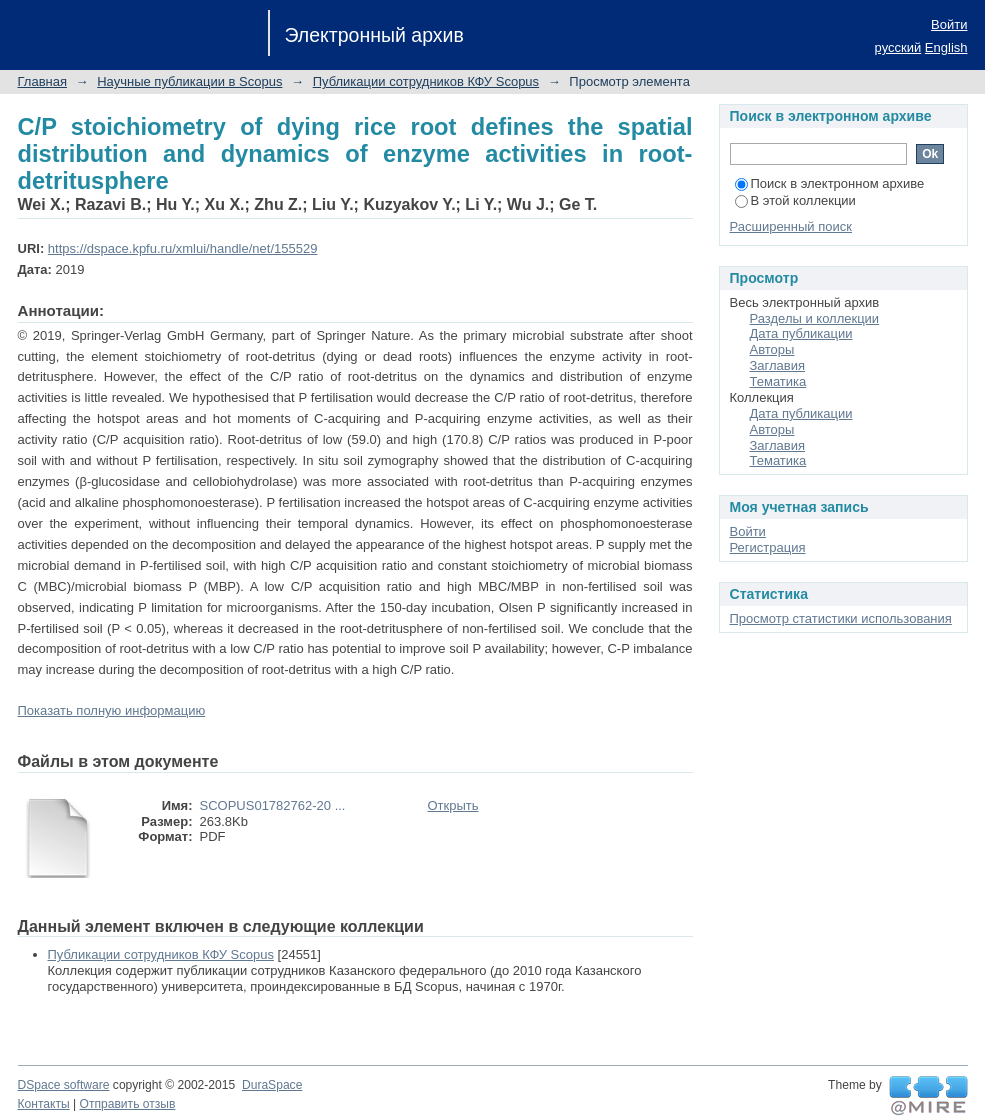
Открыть (453, 805)
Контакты (44, 1104)
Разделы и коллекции (815, 318)
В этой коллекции (795, 200)
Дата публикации (801, 333)
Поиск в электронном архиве (830, 183)
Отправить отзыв (128, 1104)
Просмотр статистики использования (841, 618)
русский (898, 47)
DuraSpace (272, 1085)
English (946, 47)
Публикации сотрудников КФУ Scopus (426, 81)
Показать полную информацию (112, 710)
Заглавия (778, 365)
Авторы (772, 349)
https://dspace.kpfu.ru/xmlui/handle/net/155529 (183, 248)
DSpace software (64, 1085)
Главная (42, 81)
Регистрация (768, 547)
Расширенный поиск (791, 226)
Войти (949, 24)
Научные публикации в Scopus (189, 81)
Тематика (778, 381)
